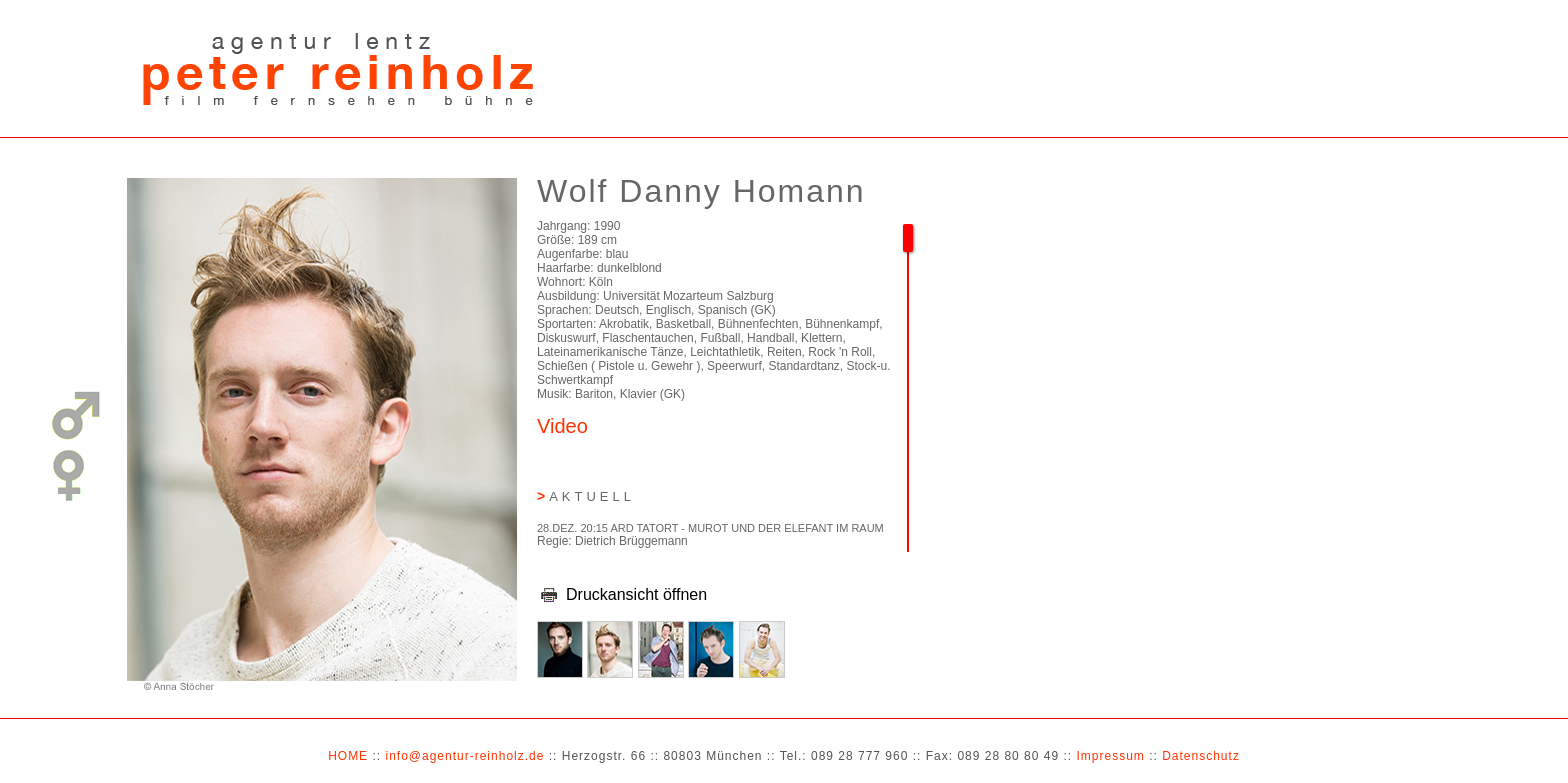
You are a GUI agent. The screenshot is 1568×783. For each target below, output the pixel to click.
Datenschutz (1201, 756)
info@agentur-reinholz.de (464, 756)
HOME (348, 756)
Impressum (1110, 756)
